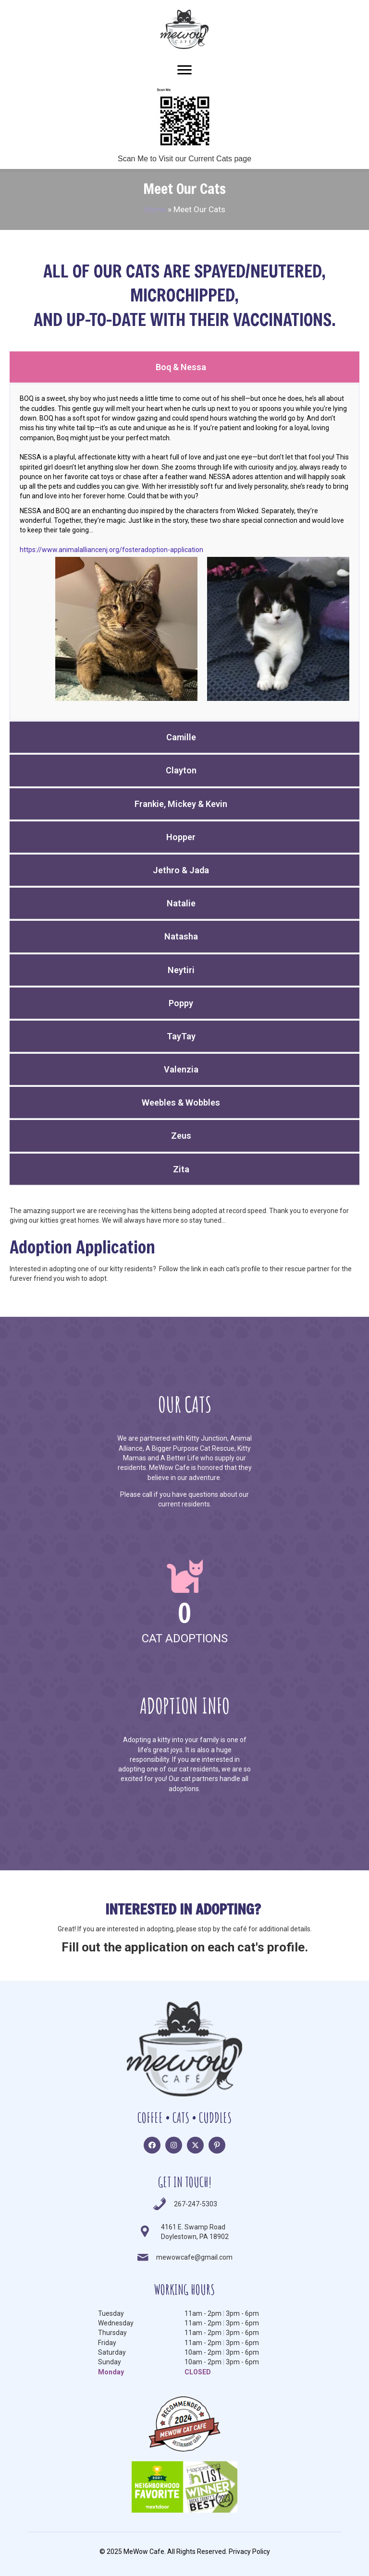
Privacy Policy (249, 2551)
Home (155, 209)
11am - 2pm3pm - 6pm (221, 2313)
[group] (184, 1602)
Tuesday (111, 2313)
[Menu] (184, 70)
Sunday (109, 2362)
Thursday (112, 2332)
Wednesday (116, 2323)
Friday (107, 2343)
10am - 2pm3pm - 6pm (221, 2352)
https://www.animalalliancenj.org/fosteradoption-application (111, 550)
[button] (152, 2145)
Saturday (112, 2352)
